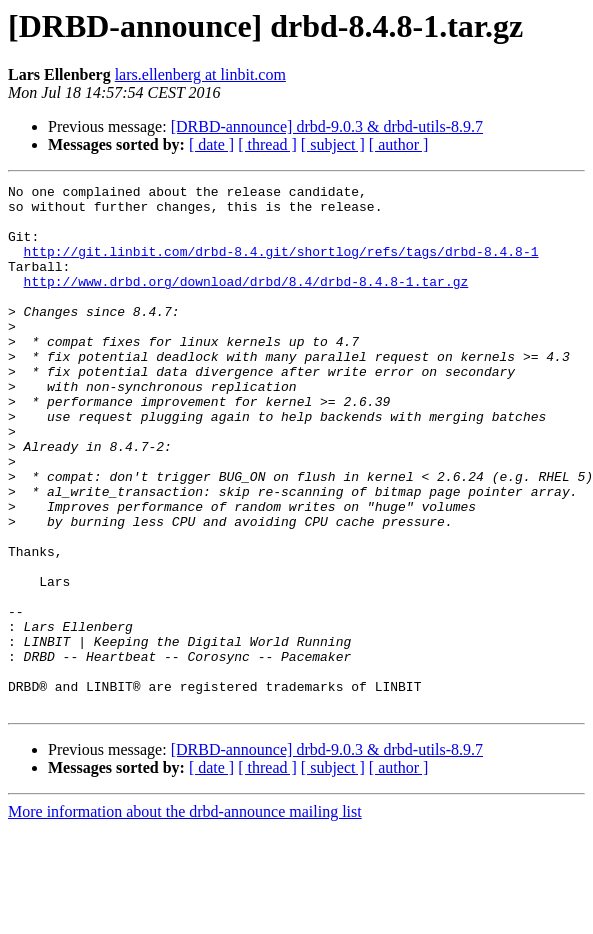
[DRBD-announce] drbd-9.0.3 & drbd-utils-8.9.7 (327, 126)
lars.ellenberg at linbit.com (200, 74)
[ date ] (211, 144)
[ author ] (399, 144)
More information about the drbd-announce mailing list (185, 916)
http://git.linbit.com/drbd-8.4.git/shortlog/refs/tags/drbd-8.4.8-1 (281, 266)
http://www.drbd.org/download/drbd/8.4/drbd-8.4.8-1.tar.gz (246, 302)
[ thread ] (267, 144)
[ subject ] (333, 144)
